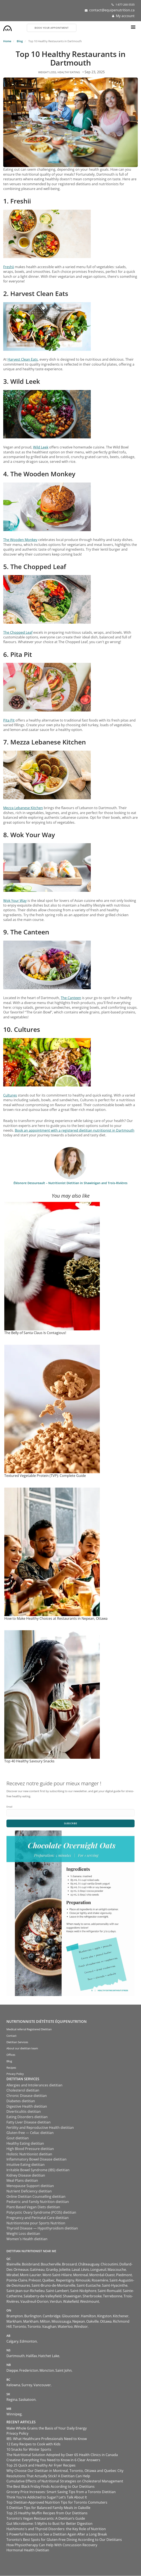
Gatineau (37, 2269)
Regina (11, 2399)
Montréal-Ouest (102, 2275)
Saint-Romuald (109, 2290)
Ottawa (106, 2321)
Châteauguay (88, 2264)
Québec (48, 2280)
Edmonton (28, 2341)
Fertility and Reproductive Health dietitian (40, 2127)
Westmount (89, 2301)
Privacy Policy (15, 2074)
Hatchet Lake (48, 2355)
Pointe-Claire (16, 2280)
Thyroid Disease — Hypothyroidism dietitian (42, 2228)
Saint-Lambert (57, 2290)
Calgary (12, 2341)
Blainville (13, 2264)
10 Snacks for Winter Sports (28, 2449)
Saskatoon (27, 2399)
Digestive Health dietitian (26, 2106)
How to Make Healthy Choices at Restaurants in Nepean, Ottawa (56, 1618)
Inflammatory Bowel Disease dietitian (36, 2159)
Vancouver (42, 2385)
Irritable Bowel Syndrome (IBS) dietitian (38, 2170)
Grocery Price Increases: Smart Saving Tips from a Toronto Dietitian (61, 2491)
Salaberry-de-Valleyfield (43, 2296)
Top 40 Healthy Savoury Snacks (29, 1761)
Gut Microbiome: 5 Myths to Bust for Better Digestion (49, 2523)
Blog (20, 41)
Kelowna (13, 2385)
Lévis (85, 2269)
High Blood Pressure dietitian (30, 2148)
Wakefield (71, 2301)
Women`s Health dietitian (26, 2239)
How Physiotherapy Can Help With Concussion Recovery (51, 2545)
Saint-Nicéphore (83, 2290)
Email (9, 1806)
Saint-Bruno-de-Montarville (53, 2285)
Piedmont (124, 2275)
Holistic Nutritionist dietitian (29, 2154)
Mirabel (12, 2275)
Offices (10, 2055)
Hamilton (88, 2316)
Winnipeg (14, 2414)
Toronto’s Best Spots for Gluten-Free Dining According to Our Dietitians (64, 2539)
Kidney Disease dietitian (25, 2175)
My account (125, 15)
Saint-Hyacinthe (114, 2285)
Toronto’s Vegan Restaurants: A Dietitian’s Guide (45, 2518)
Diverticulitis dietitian (23, 2111)
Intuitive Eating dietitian (25, 2164)
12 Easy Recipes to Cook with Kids (33, 2444)
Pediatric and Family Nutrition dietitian (37, 2201)
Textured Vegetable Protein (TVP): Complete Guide (45, 1475)
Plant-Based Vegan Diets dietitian (33, 2207)
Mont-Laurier (30, 2275)
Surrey (26, 2385)
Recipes (11, 2067)
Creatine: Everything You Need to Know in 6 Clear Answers (53, 2460)
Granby (52, 2269)
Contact (11, 2036)
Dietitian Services (17, 2042)
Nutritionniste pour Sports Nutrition (35, 2223)
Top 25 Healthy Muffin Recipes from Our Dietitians (47, 2513)
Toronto (19, 2326)
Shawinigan (72, 2296)
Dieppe (12, 2370)
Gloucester (71, 2316)
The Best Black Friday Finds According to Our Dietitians (50, 2486)
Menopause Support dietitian (30, 2185)
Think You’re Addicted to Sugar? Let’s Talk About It (46, 2497)
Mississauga (61, 2321)
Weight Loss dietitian (23, 2233)
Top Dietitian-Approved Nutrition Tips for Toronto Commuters (56, 2502)
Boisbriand (30, 2264)
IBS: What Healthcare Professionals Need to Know (46, 2438)
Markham (14, 2321)
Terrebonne (112, 2296)
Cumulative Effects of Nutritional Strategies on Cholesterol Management (64, 2481)
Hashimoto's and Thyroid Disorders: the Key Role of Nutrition (56, 2529)
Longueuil (98, 2269)
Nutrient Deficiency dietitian (29, 2191)
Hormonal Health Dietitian (27, 2550)
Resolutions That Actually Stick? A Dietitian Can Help (48, 2476)
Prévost (35, 2280)
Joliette (64, 2269)
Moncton (46, 2370)
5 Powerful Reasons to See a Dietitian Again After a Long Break (56, 2534)
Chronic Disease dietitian (26, 2095)
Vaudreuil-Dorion (34, 2301)
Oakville (92, 2321)
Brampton (14, 2316)
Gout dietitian (17, 2138)
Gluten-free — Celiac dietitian (30, 2132)
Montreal (80, 2275)
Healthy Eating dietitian (25, 2143)
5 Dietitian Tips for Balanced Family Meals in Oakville (48, 2507)
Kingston (104, 2316)
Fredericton (28, 2370)
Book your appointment (52, 27)
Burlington (32, 2316)
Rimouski (83, 2280)
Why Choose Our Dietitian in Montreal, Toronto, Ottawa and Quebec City (64, 2470)
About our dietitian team (22, 2048)
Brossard (69, 2264)
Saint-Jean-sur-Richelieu (25, 2290)
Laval (76, 2269)
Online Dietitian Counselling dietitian (35, 2196)
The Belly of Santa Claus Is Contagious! (35, 1332)
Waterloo (65, 2326)
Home (7, 41)
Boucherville (51, 2264)
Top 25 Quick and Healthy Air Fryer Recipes (41, 2465)
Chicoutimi (109, 2264)
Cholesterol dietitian (22, 2090)
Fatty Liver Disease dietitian (28, 2122)
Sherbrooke (92, 2296)
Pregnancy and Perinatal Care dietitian (37, 2217)
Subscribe (70, 1823)
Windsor (81, 2326)
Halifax (31, 2355)
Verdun (56, 2301)
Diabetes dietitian (20, 2101)
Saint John (63, 2370)
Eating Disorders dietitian (27, 2116)
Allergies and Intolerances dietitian (34, 2085)
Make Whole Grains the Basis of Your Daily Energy (46, 2428)
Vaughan (49, 2326)
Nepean (78, 2321)
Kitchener (121, 2316)
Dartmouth (15, 2355)
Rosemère (100, 2280)
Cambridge (52, 2316)
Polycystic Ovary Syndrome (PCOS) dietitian (41, 2212)
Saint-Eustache (89, 2285)
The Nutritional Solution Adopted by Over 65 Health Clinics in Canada (62, 2454)
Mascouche (117, 2269)
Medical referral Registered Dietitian (29, 2029)
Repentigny (65, 2280)
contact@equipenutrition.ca (112, 10)
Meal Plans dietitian (22, 2180)
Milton (45, 2321)
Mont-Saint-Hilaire (57, 2275)
